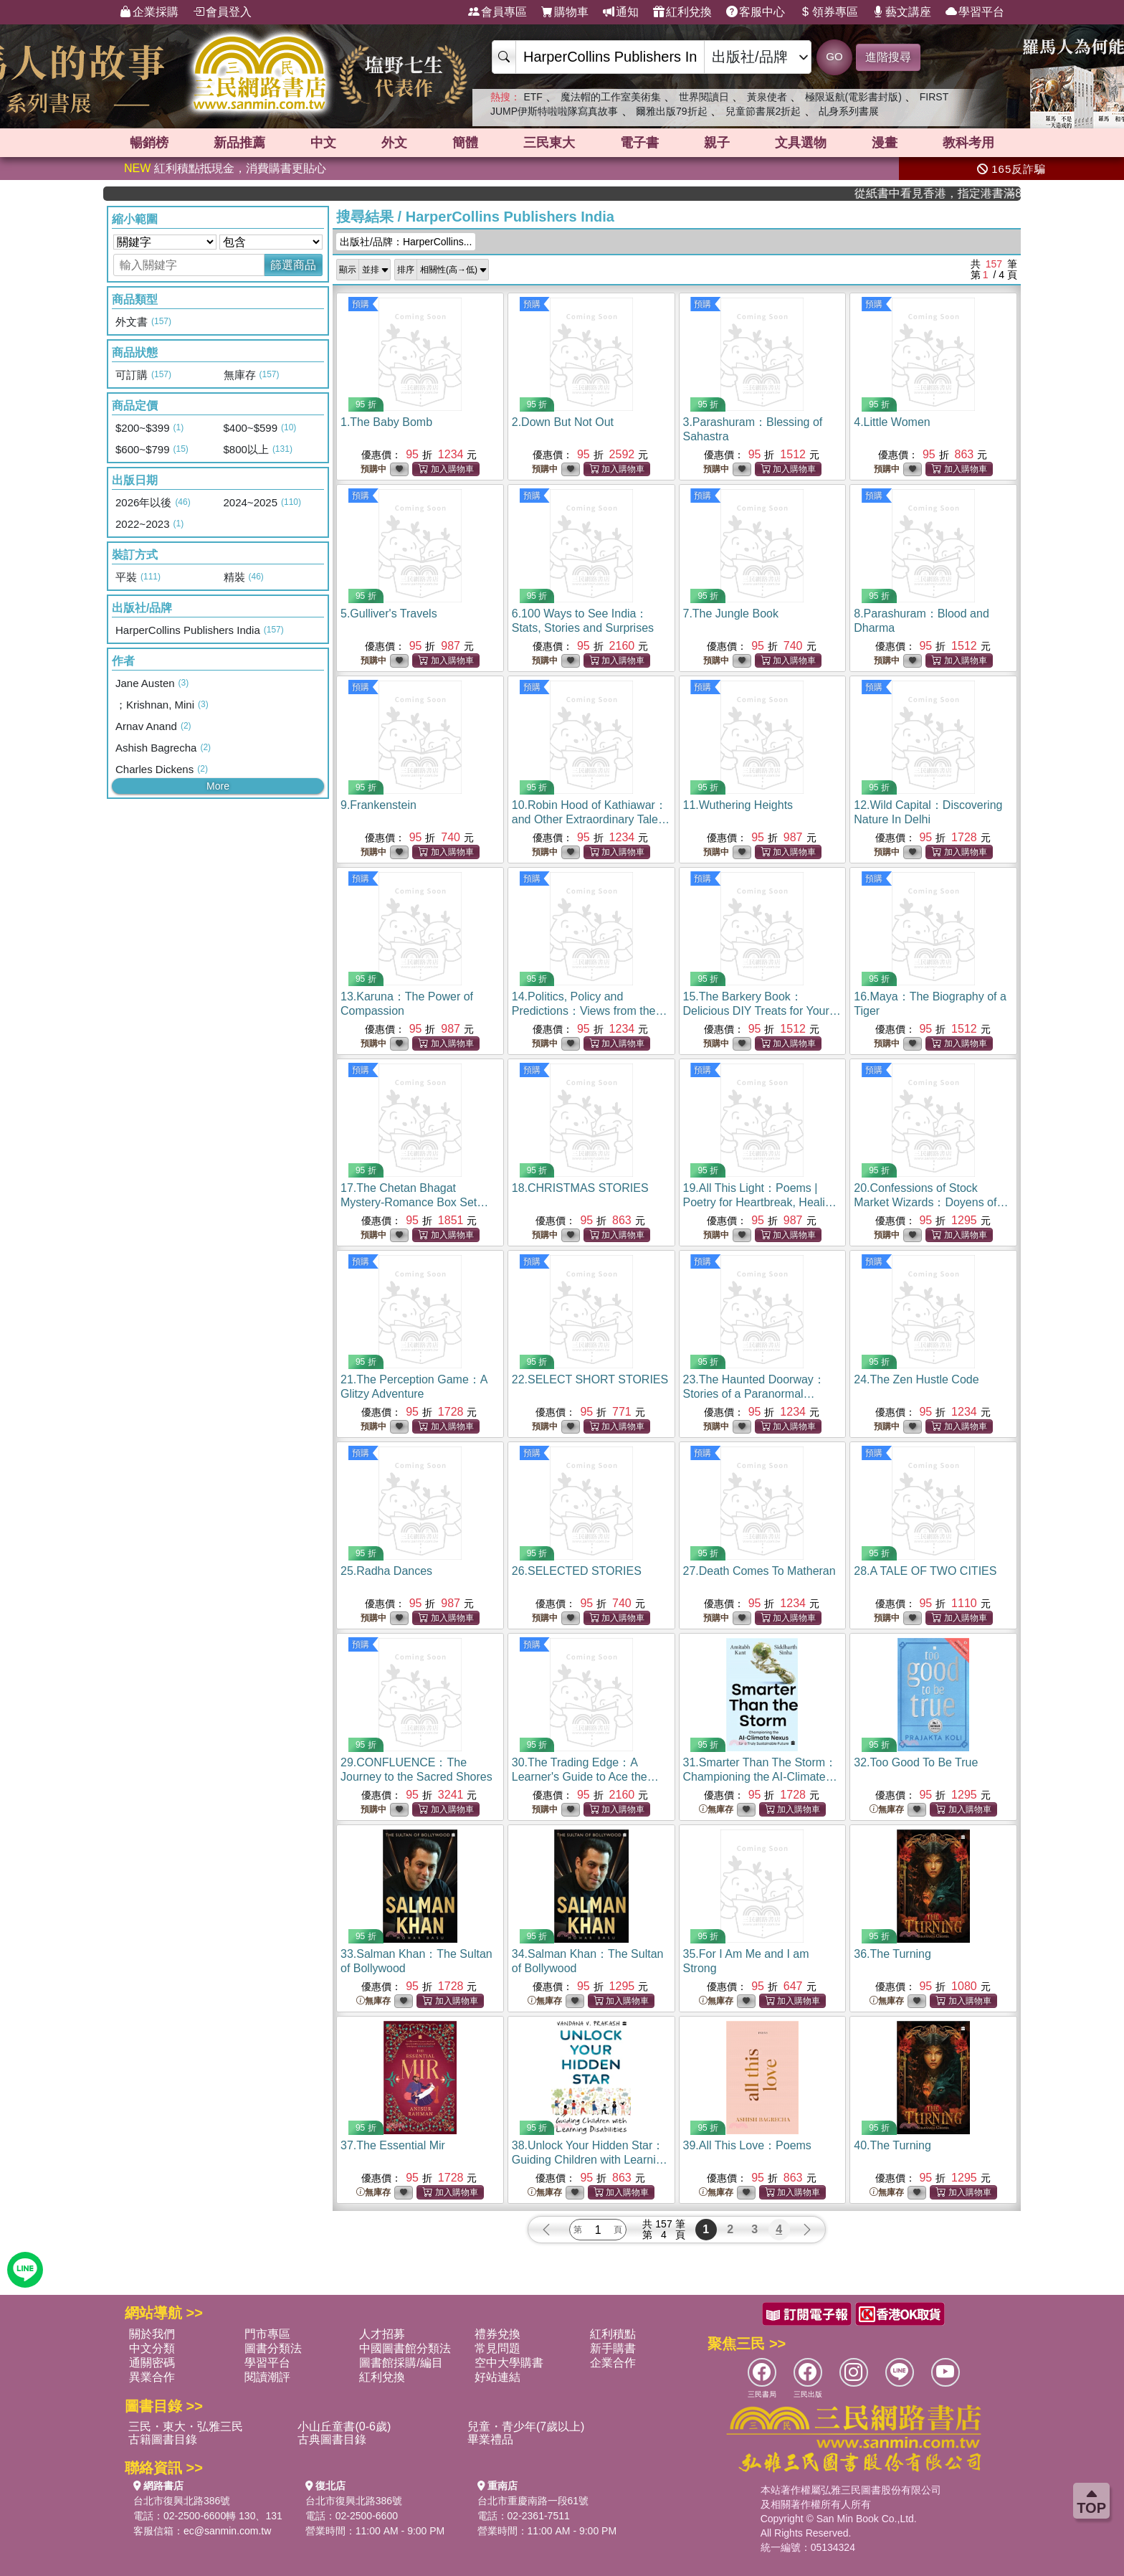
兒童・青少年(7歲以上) (526, 2426)
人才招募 (382, 2334)
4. (892, 422)
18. (580, 1188)
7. (730, 613)
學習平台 (975, 12)
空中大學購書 (509, 2363)
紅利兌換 (682, 12)
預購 (360, 304)
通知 (621, 12)
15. (762, 1010)
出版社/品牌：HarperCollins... (406, 241)
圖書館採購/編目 (400, 2363)
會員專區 (497, 12)
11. (738, 805)
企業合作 (613, 2363)
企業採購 (149, 12)
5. (388, 613)
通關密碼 (152, 2363)
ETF (532, 97)
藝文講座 (901, 12)
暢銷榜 (149, 143)
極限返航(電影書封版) (853, 97)
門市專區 (267, 2334)
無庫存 (716, 1810)
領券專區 (828, 12)
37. (392, 2145)
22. (590, 1379)
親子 (717, 143)
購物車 (565, 12)
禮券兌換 (497, 2334)
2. (563, 422)
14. (589, 1010)
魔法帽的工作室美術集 (611, 97)
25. (386, 1571)
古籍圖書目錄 (162, 2439)
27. (759, 1571)
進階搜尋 (888, 57)
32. (916, 1762)
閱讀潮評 (267, 2377)
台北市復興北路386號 (181, 2500)
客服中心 (755, 12)
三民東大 (549, 143)
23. (754, 1393)
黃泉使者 (767, 97)
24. (916, 1379)
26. (577, 1571)
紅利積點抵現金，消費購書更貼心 (225, 168)
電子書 (639, 143)
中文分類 (152, 2348)
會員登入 (222, 12)
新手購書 (613, 2348)
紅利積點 (613, 2334)
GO (834, 56)
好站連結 (497, 2377)
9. (378, 805)
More (217, 786)
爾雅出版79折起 (672, 111)
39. (747, 2145)
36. (892, 1954)
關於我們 (152, 2334)
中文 (323, 143)
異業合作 (152, 2377)
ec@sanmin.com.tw (227, 2531)
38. (590, 2159)
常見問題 (497, 2348)
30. (585, 1776)
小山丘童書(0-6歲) (344, 2426)
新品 (239, 143)
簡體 (465, 143)
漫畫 (884, 143)
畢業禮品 (490, 2439)
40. (892, 2145)
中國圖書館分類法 (405, 2348)
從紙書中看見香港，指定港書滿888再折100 (975, 193)
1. (386, 422)
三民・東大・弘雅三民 (185, 2426)
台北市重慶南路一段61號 (533, 2500)
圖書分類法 (273, 2348)
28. (925, 1571)
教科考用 (968, 143)
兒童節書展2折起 (763, 111)
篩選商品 (293, 265)
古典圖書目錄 (331, 2439)
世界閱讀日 (704, 97)
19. (760, 1202)
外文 (394, 143)
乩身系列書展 (849, 111)
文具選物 (801, 143)
